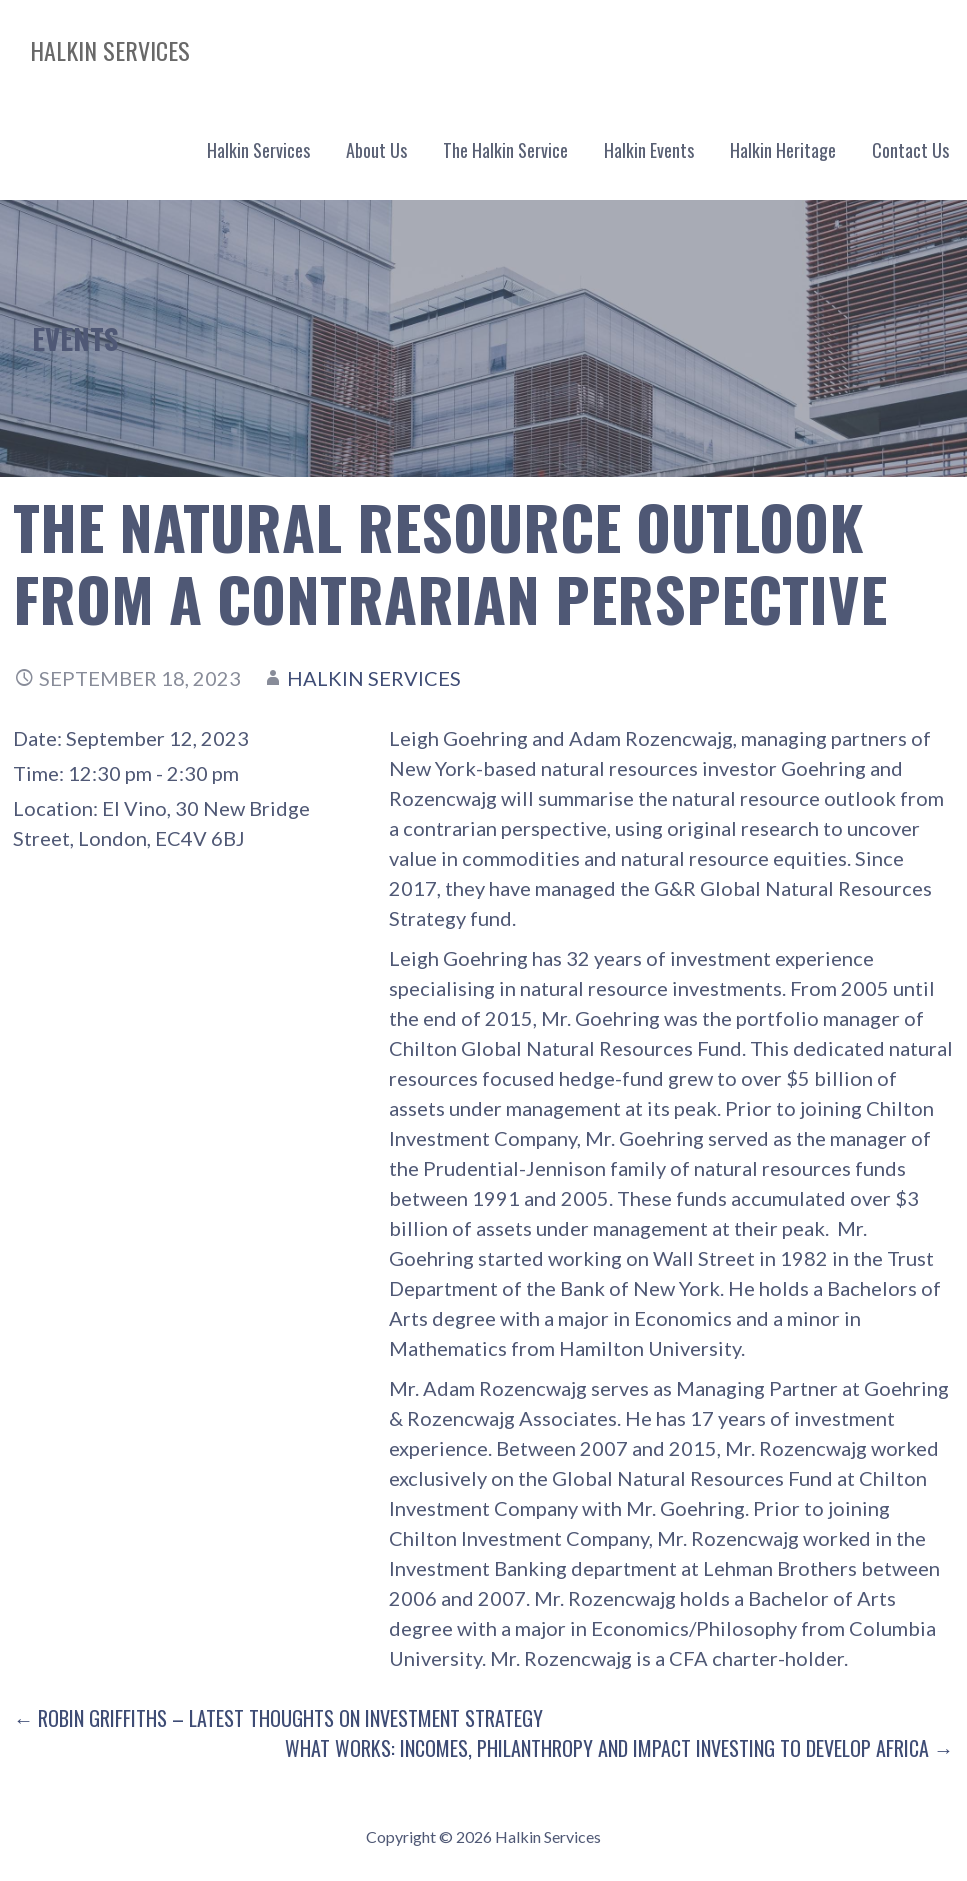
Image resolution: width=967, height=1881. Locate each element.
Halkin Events (649, 150)
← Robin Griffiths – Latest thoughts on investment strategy (278, 1718)
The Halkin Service (505, 150)
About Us (376, 150)
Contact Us (910, 150)
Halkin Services (110, 50)
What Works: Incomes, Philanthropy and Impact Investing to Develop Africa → (619, 1748)
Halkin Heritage (783, 150)
